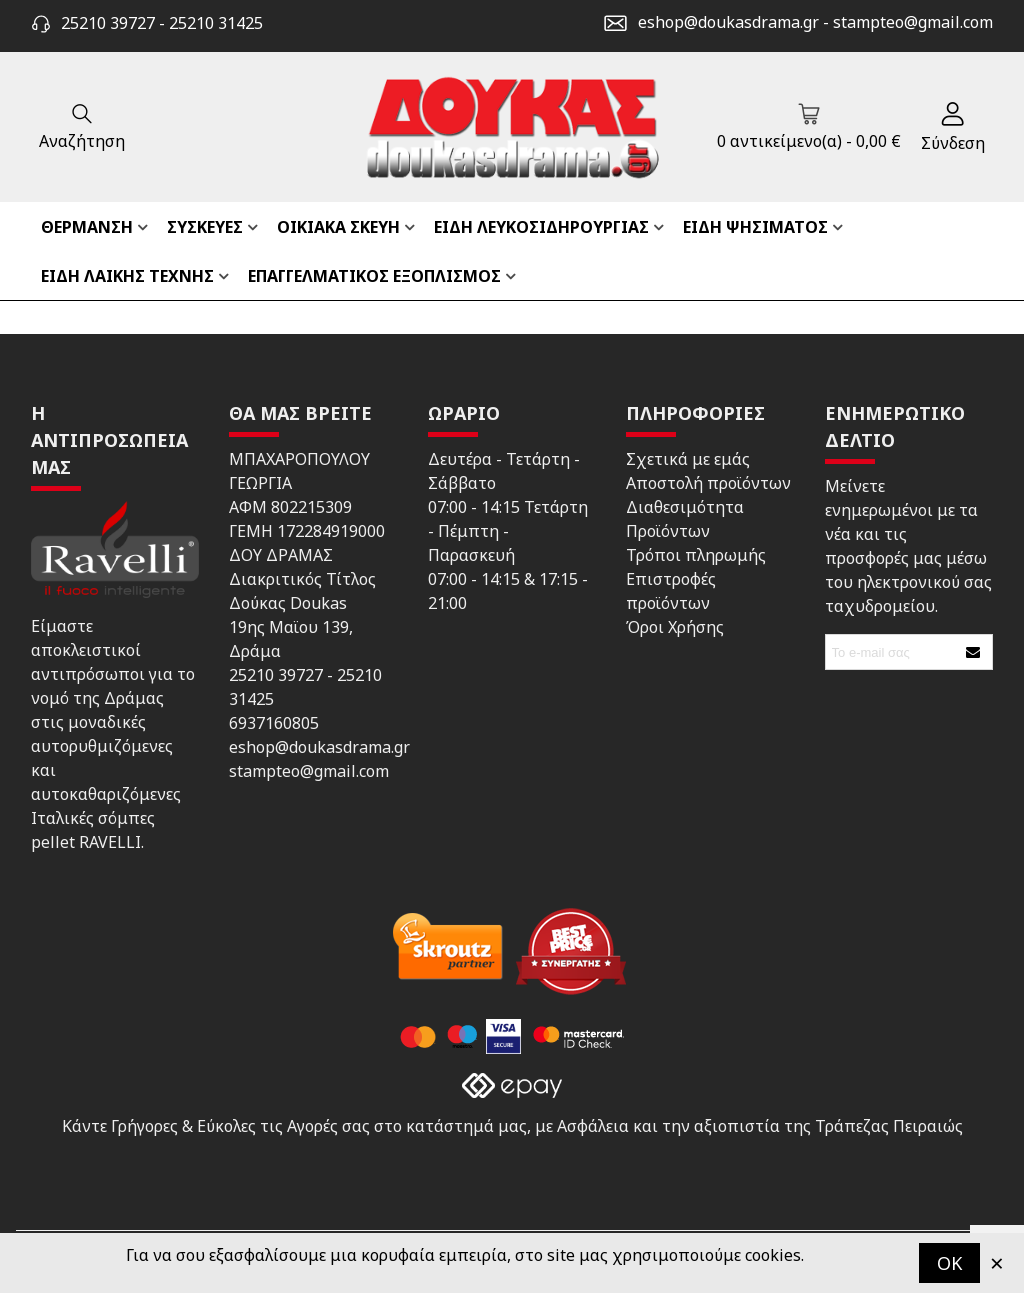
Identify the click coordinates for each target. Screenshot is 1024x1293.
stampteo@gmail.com (913, 22)
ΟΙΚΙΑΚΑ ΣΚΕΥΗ (338, 227)
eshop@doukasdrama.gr (728, 22)
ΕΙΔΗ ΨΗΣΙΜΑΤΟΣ (755, 227)
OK (949, 1263)
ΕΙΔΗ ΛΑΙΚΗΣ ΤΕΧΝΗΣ (127, 276)
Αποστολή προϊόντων (708, 483)
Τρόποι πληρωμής (696, 555)
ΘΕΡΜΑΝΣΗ (87, 227)
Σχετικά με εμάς (688, 459)
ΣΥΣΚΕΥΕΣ (205, 227)
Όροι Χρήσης (675, 627)
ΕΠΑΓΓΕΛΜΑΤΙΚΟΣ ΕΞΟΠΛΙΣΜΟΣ (374, 276)
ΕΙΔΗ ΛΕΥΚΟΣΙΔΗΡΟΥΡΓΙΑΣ (541, 227)
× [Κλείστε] (997, 1262)
